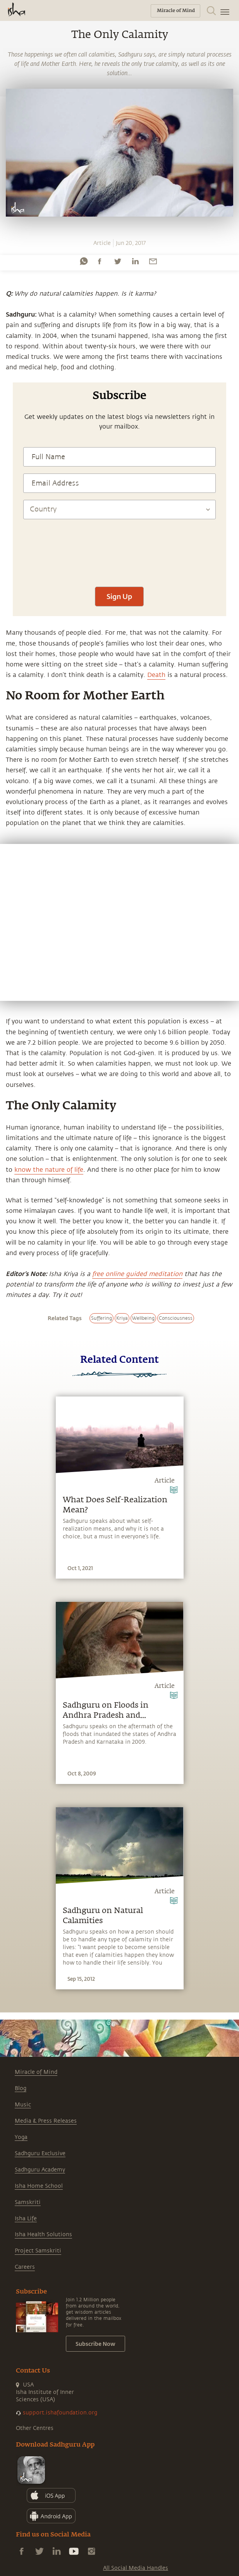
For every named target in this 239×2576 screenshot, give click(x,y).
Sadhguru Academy (40, 2170)
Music (23, 2105)
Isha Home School (39, 2186)
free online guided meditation (137, 1274)
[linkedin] (135, 261)
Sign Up (119, 596)
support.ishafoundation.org (60, 2413)
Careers (25, 2267)
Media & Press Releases (46, 2121)
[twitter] (117, 261)
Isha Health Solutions (43, 2234)
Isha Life (26, 2218)
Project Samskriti (38, 2251)
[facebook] (99, 261)
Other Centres (34, 2428)
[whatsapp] (83, 261)
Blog (20, 2088)
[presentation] (119, 557)
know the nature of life (48, 1169)
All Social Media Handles (135, 2568)
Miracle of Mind (36, 2072)
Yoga (21, 2137)
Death (156, 675)
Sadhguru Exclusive (40, 2153)
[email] (153, 261)
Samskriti (28, 2202)
